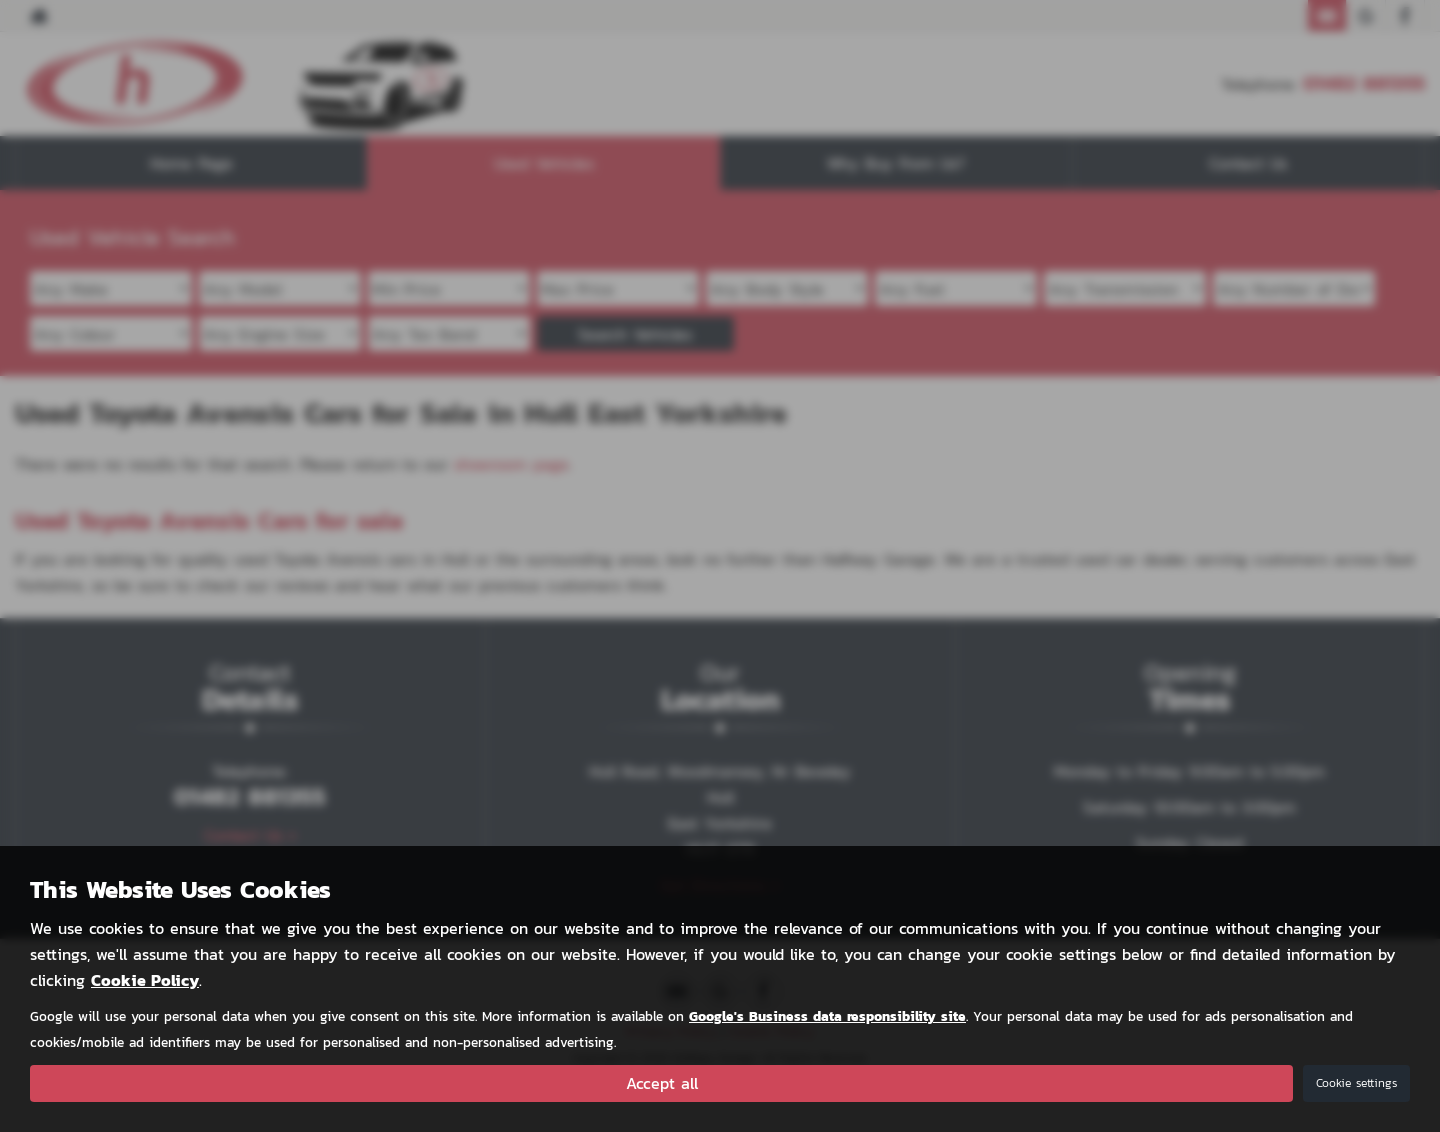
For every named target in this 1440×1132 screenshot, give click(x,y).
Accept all (662, 1083)
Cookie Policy (145, 980)
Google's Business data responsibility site (827, 1016)
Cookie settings (1356, 1083)
